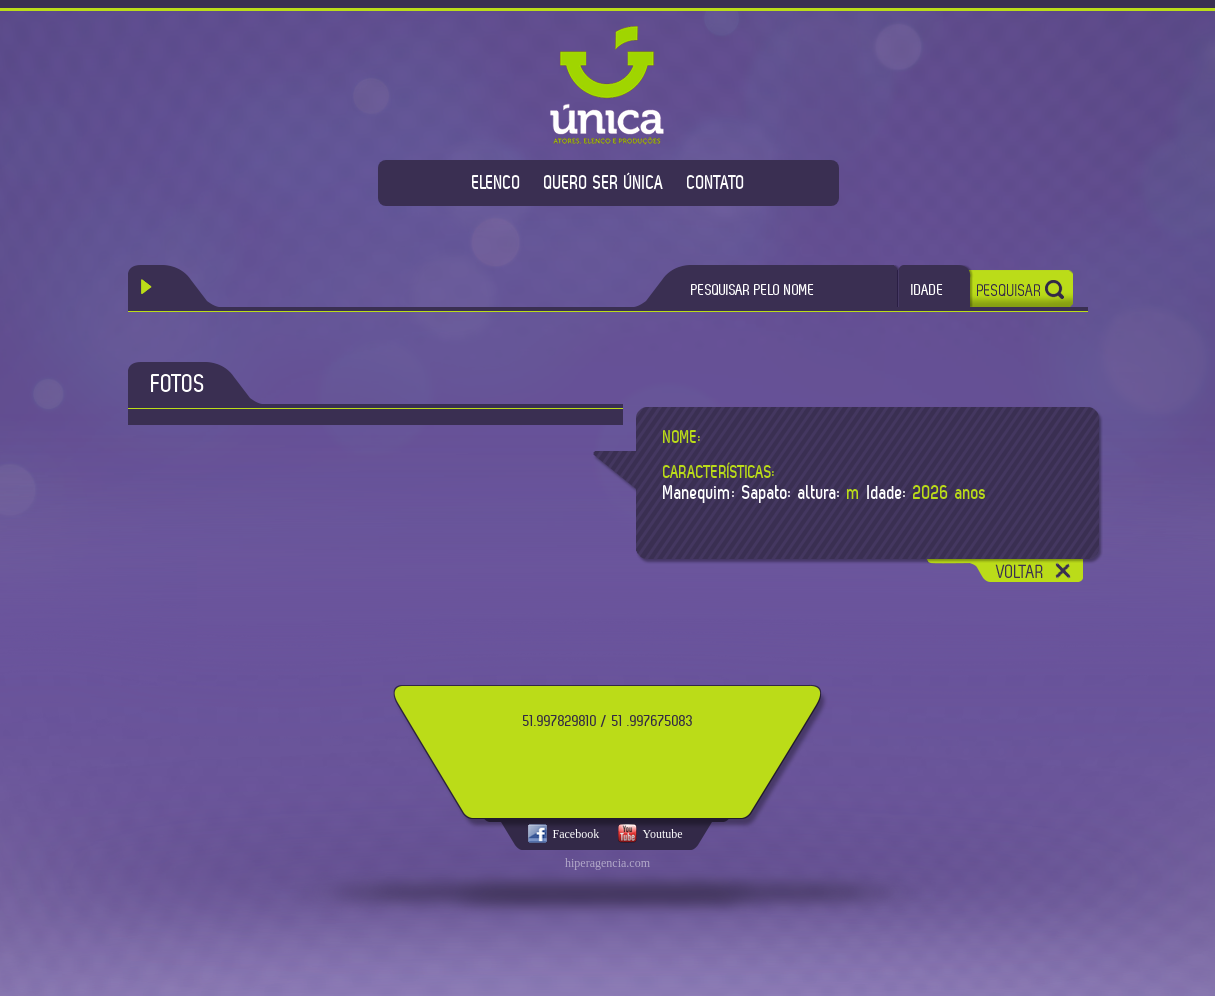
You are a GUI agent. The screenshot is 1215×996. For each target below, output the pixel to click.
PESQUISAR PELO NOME (753, 289)
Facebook (576, 834)
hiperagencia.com (607, 863)
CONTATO (716, 182)
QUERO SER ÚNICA (604, 182)
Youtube (663, 834)
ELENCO (496, 182)
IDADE (927, 289)
